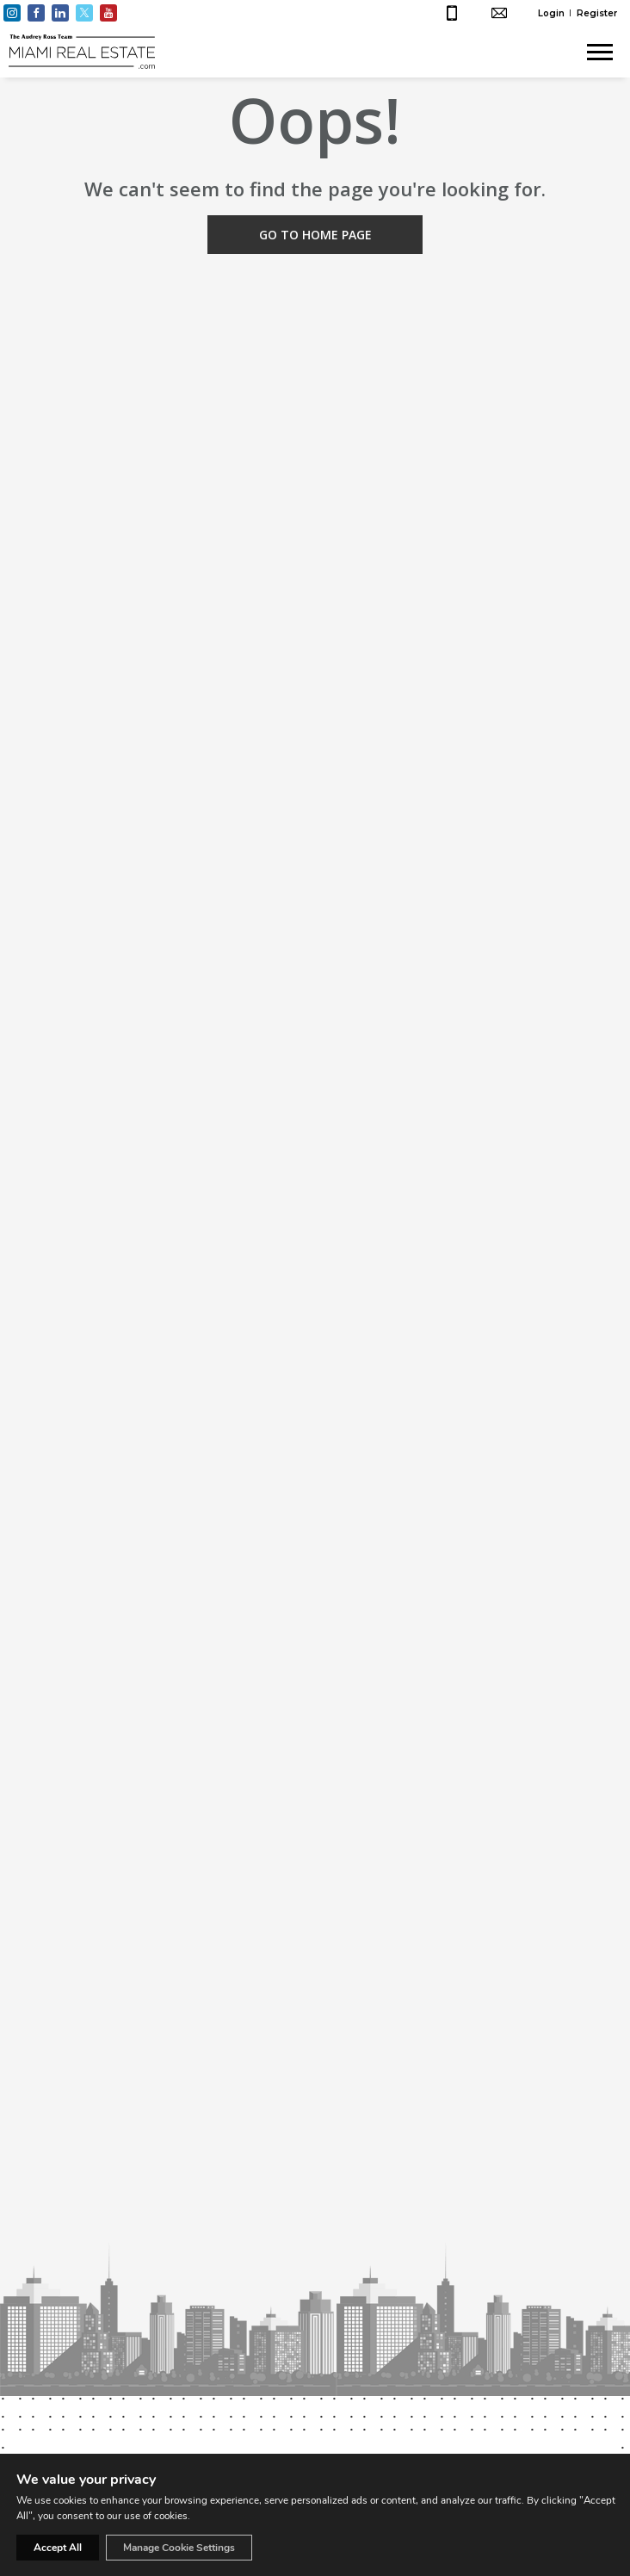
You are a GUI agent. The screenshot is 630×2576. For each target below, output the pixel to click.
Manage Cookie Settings (179, 2547)
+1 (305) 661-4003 (454, 13)
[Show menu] (599, 51)
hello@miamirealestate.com (501, 13)
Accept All (58, 2547)
